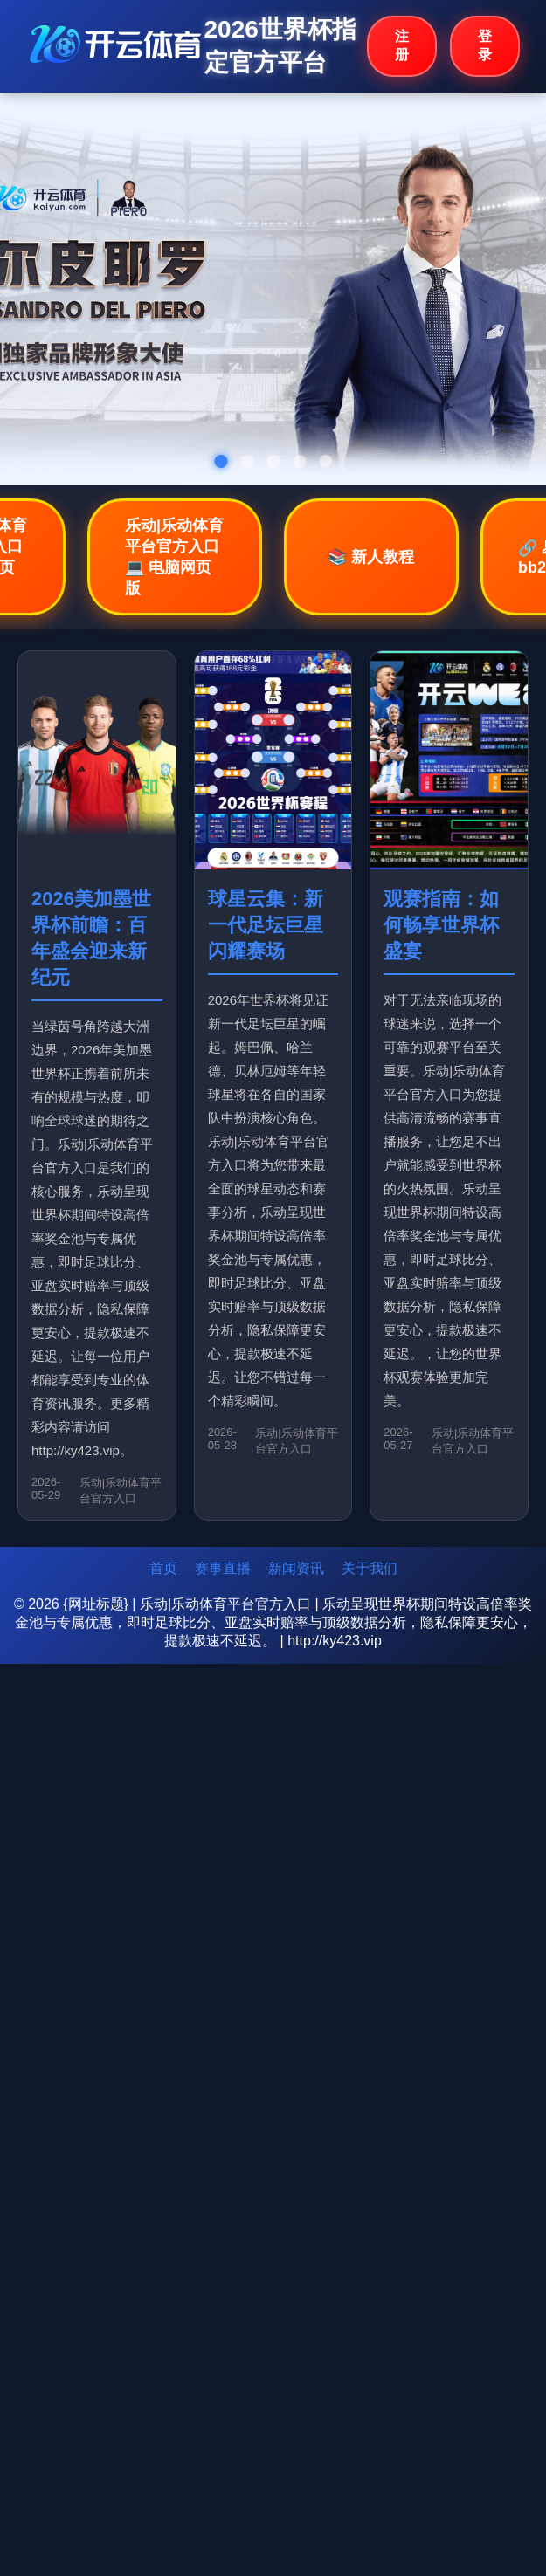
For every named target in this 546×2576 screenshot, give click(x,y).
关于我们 (369, 1568)
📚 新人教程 (371, 557)
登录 (485, 45)
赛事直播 (223, 1568)
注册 (402, 45)
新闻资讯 (296, 1568)
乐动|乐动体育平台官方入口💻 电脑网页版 (174, 557)
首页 (163, 1568)
